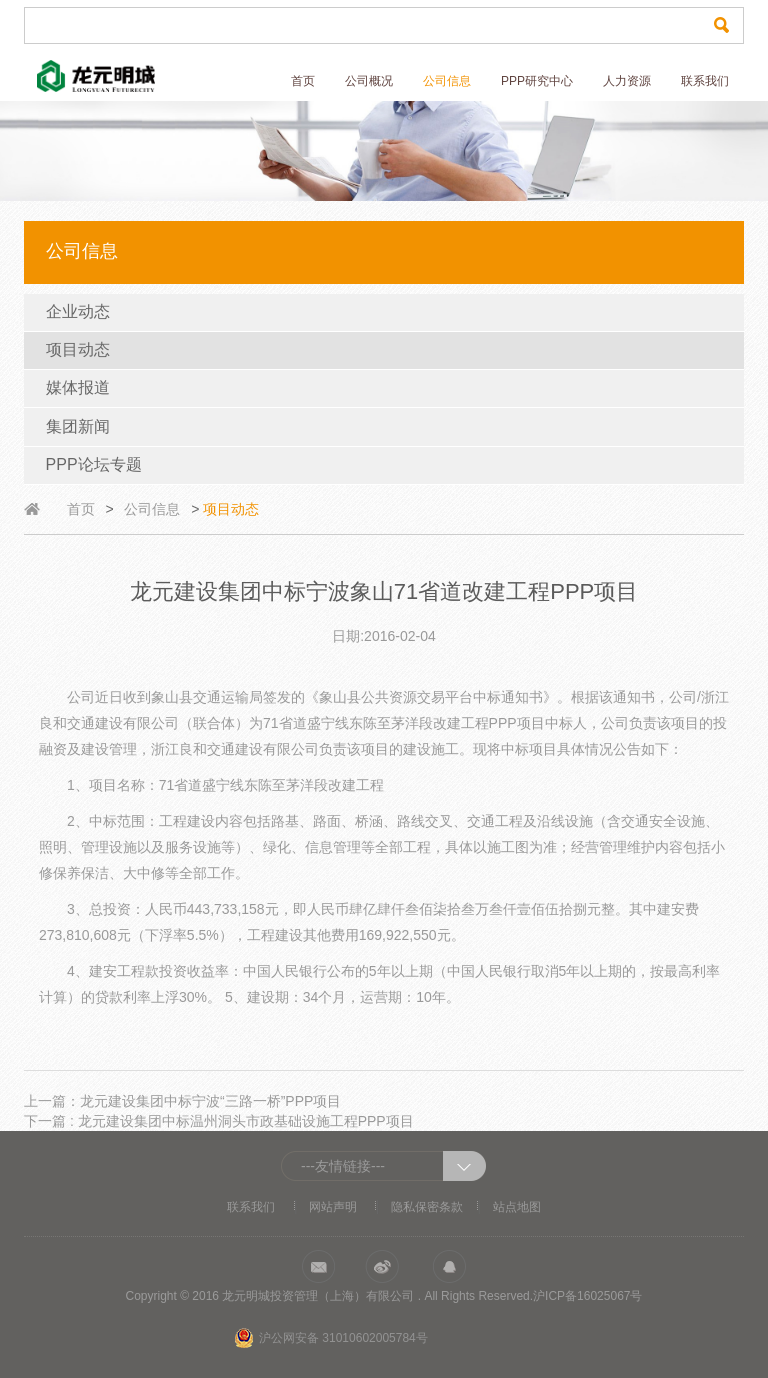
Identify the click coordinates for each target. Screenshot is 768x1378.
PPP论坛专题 (94, 464)
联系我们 (705, 81)
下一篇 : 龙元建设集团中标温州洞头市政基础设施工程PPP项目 (219, 1121)
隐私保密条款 (427, 1207)
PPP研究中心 (537, 81)
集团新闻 (78, 426)
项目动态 (78, 349)
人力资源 (627, 81)
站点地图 (517, 1207)
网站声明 (333, 1207)
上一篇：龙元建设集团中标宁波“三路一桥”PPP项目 (182, 1101)
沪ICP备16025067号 (587, 1296)
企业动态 (78, 311)
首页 (303, 81)
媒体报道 (78, 387)
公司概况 (369, 81)
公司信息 (447, 81)
